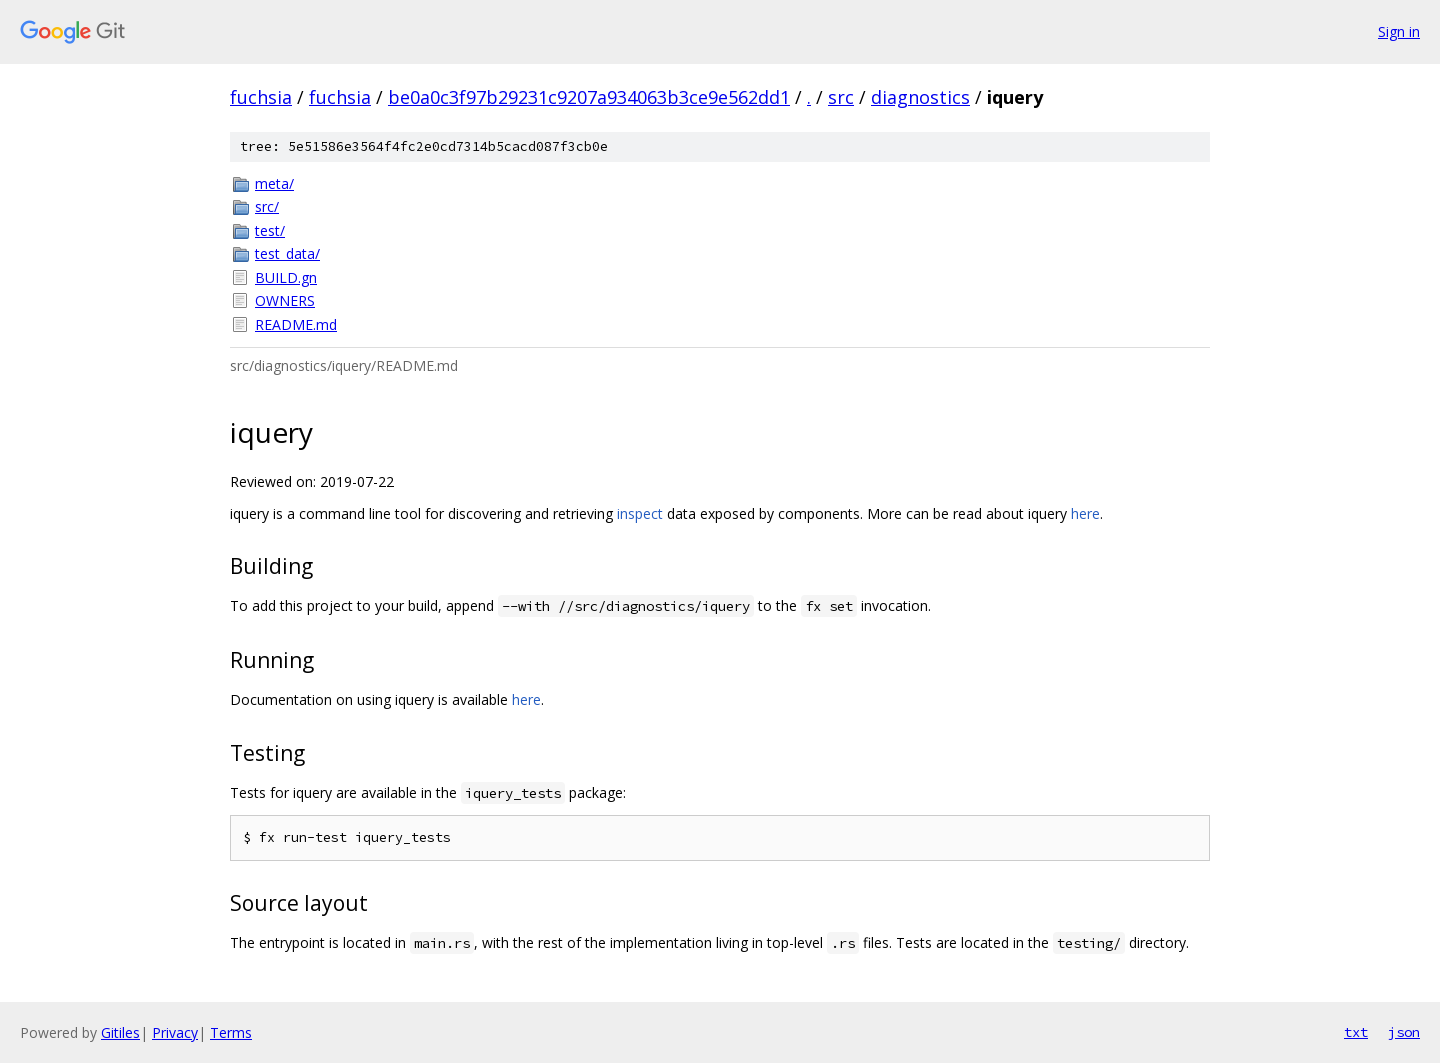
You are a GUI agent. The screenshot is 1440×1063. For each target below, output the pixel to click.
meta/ (274, 183)
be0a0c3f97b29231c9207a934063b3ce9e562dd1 (589, 97)
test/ (270, 230)
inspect (640, 513)
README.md (296, 324)
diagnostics (920, 97)
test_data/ (287, 253)
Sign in (1399, 31)
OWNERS (285, 300)
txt (1356, 1032)
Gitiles (120, 1032)
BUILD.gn (286, 277)
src (841, 97)
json (1404, 1032)
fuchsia (261, 97)
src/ (267, 206)
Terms (231, 1032)
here (1085, 513)
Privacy (175, 1032)
